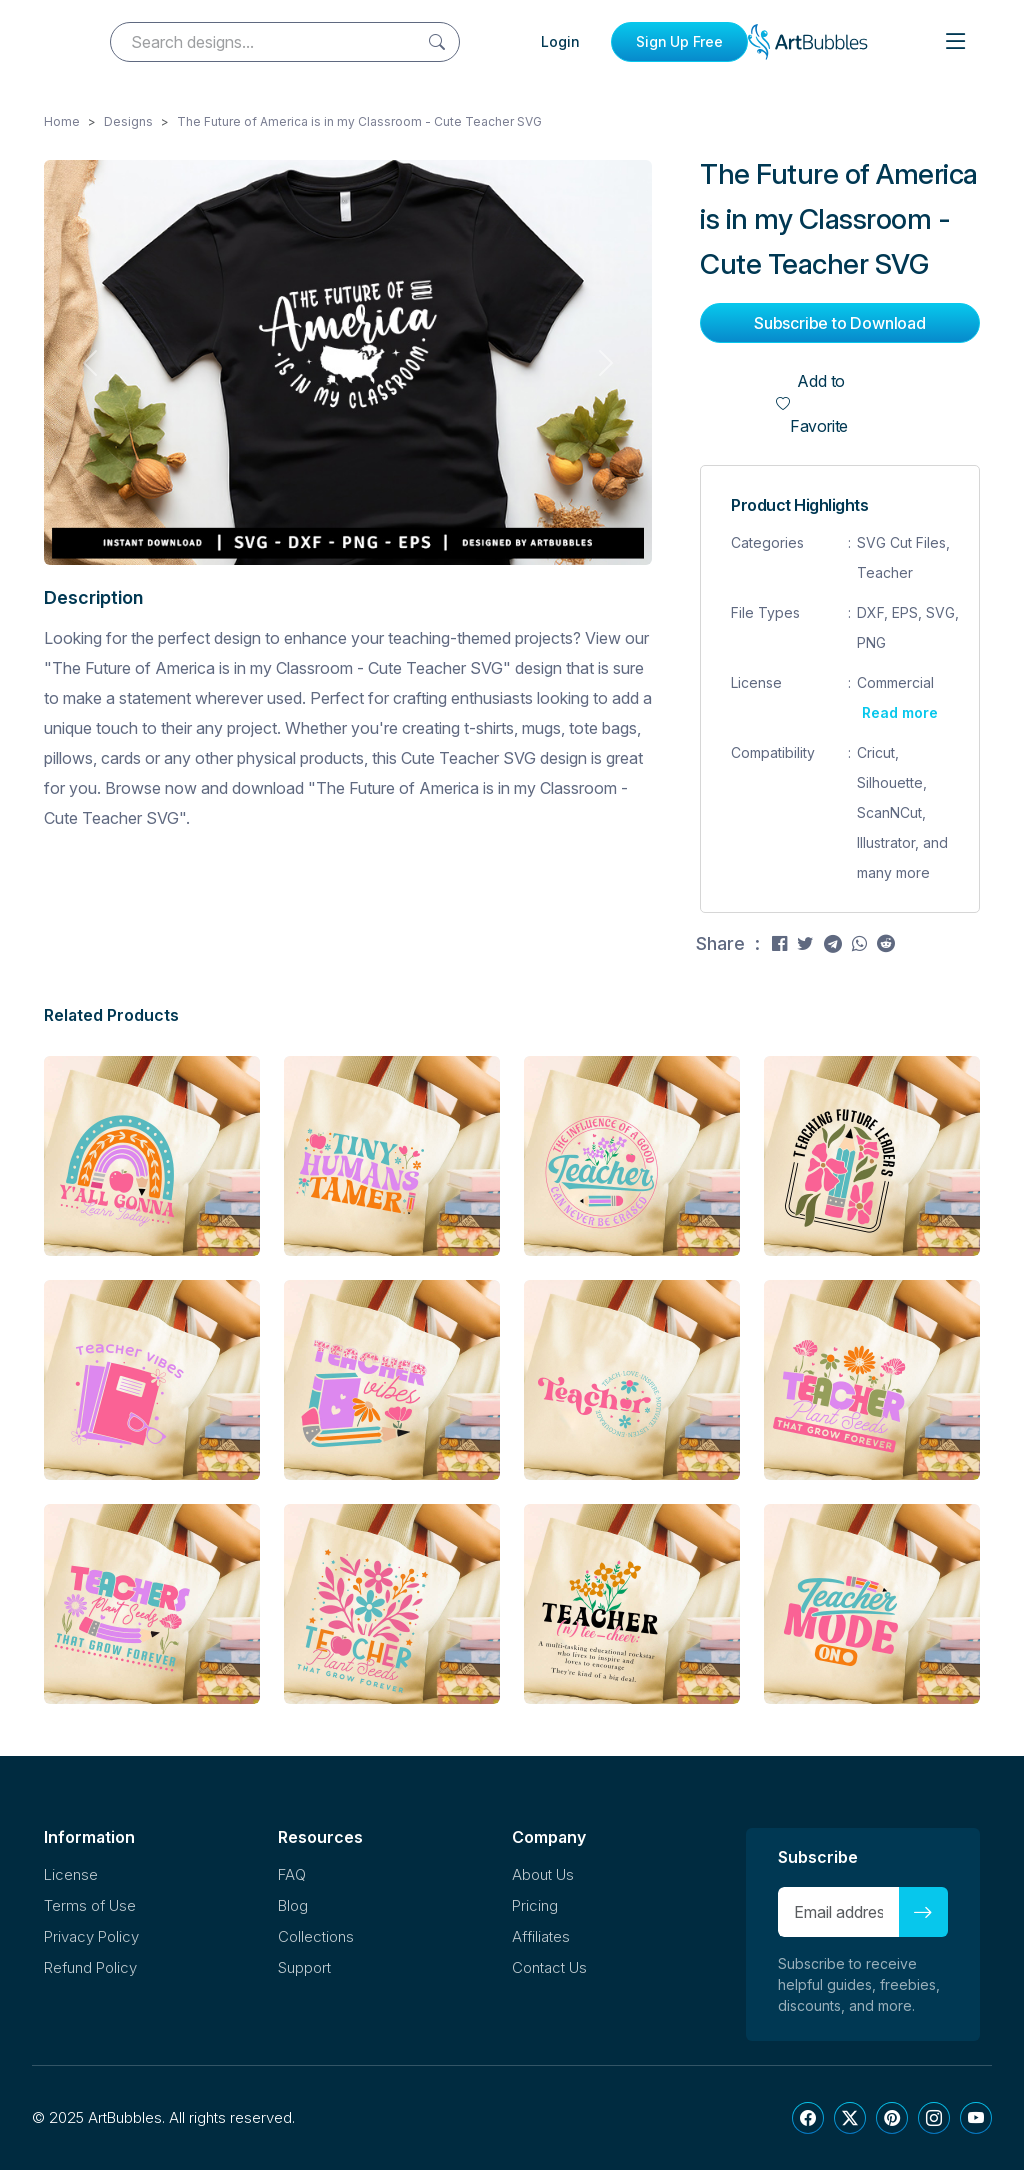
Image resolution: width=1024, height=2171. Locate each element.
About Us (543, 1875)
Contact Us (549, 1968)
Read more (900, 713)
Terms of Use (90, 1906)
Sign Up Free (679, 41)
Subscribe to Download (840, 324)
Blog (293, 1906)
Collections (316, 1937)
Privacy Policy (91, 1937)
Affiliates (541, 1937)
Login (560, 41)
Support (304, 1968)
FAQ (292, 1875)
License (71, 1875)
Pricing (535, 1906)
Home (62, 122)
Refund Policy (90, 1968)
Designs (128, 122)
